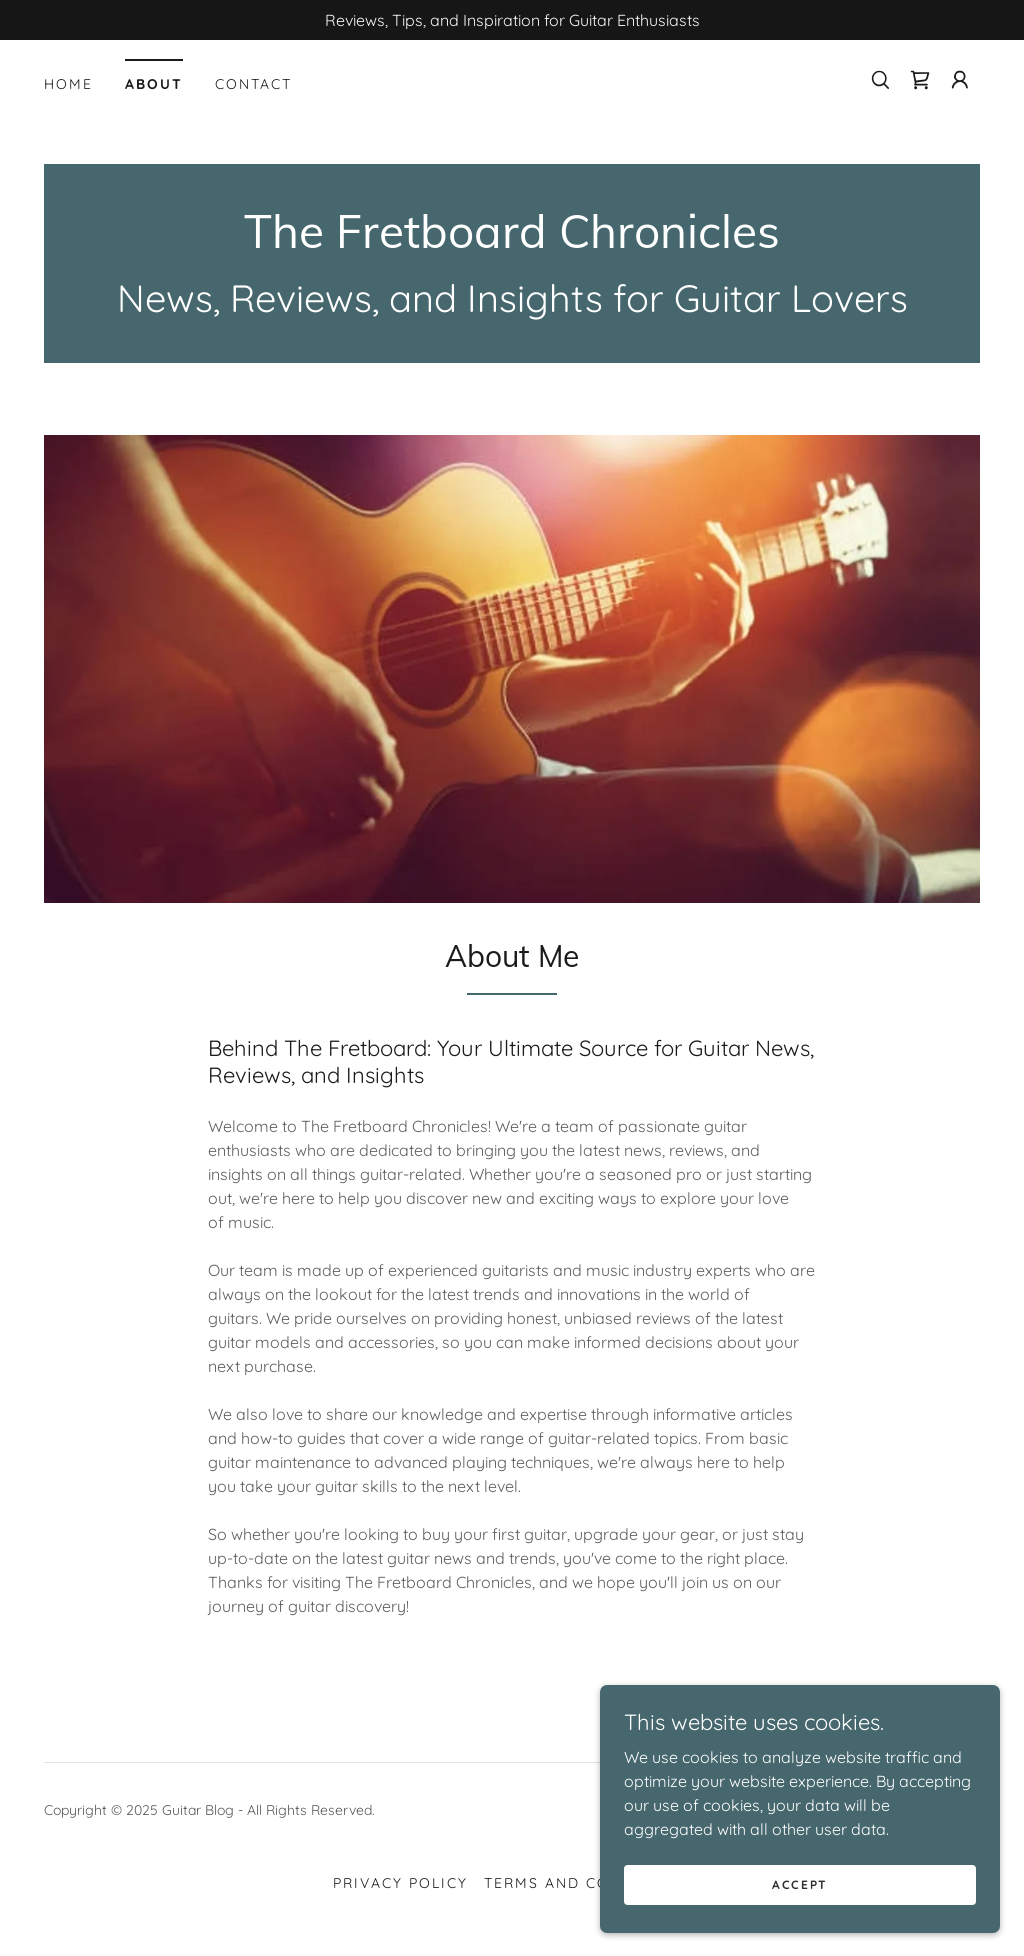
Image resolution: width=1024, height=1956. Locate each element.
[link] (920, 80)
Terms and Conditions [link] (587, 1883)
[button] (960, 80)
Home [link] (68, 84)
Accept (800, 1884)
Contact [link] (253, 84)
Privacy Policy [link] (400, 1883)
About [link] (154, 84)
